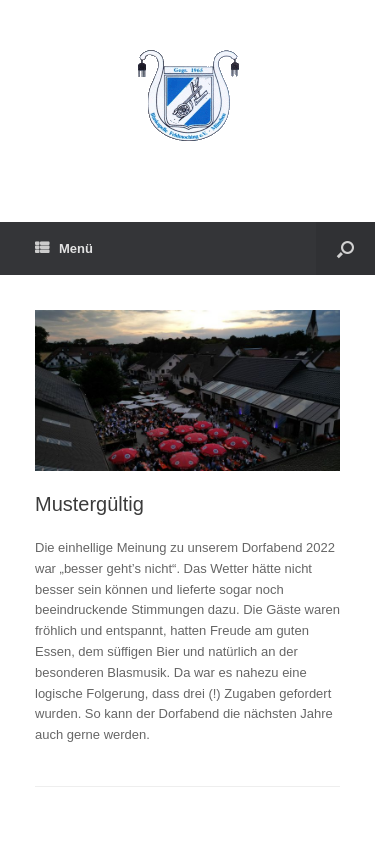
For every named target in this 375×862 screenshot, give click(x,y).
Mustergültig (89, 504)
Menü (64, 248)
